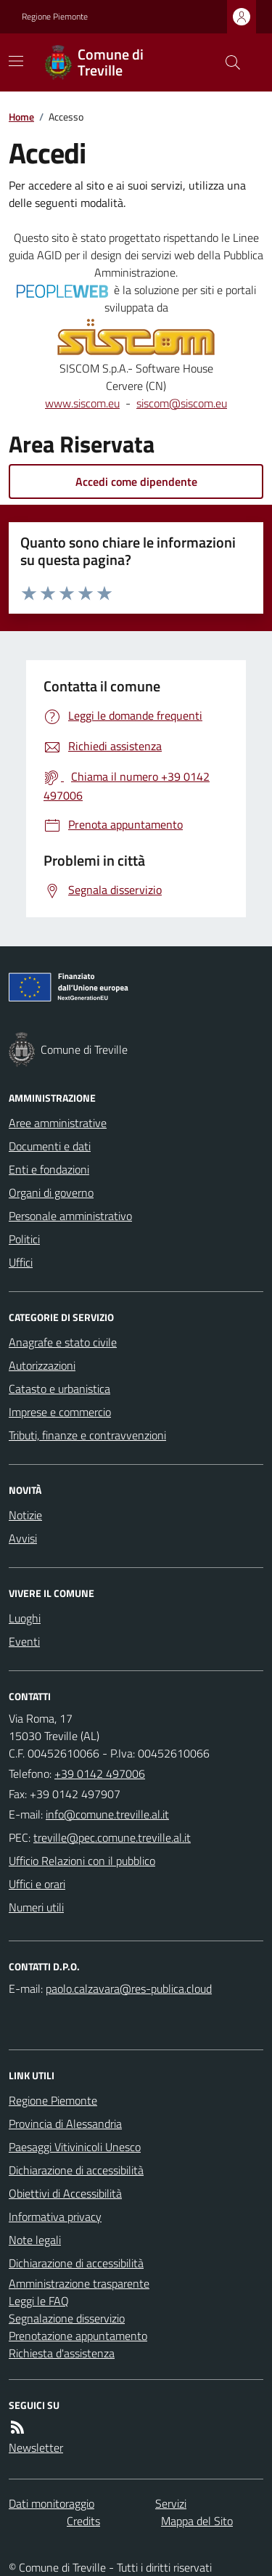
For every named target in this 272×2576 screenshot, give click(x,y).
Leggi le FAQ (39, 2300)
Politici (24, 1239)
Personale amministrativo (70, 1215)
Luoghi (25, 1618)
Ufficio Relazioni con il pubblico (82, 1860)
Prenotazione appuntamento (78, 2335)
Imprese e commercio (60, 1412)
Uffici (21, 1262)
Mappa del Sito (197, 2521)
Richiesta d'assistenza (62, 2353)
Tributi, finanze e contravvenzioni (87, 1435)
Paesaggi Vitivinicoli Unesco (75, 2147)
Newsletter (36, 2447)
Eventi (24, 1641)
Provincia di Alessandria (65, 2123)
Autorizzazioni (42, 1365)
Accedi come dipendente (136, 481)
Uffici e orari (37, 1884)
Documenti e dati (50, 1146)
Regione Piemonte (55, 16)
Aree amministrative (58, 1122)
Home (21, 116)
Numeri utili (36, 1907)
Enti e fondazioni (49, 1169)
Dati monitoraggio (51, 2503)
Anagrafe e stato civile (63, 1342)
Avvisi (23, 1538)
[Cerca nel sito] (227, 62)
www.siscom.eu (82, 403)
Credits (83, 2521)
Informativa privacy (55, 2216)
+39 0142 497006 (99, 1773)
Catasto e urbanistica (59, 1388)
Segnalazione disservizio (67, 2318)
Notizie (25, 1515)
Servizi (170, 2503)
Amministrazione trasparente (79, 2283)
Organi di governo (51, 1192)
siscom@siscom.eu (181, 403)
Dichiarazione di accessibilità (76, 2170)
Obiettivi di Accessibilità (65, 2193)
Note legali (35, 2239)
